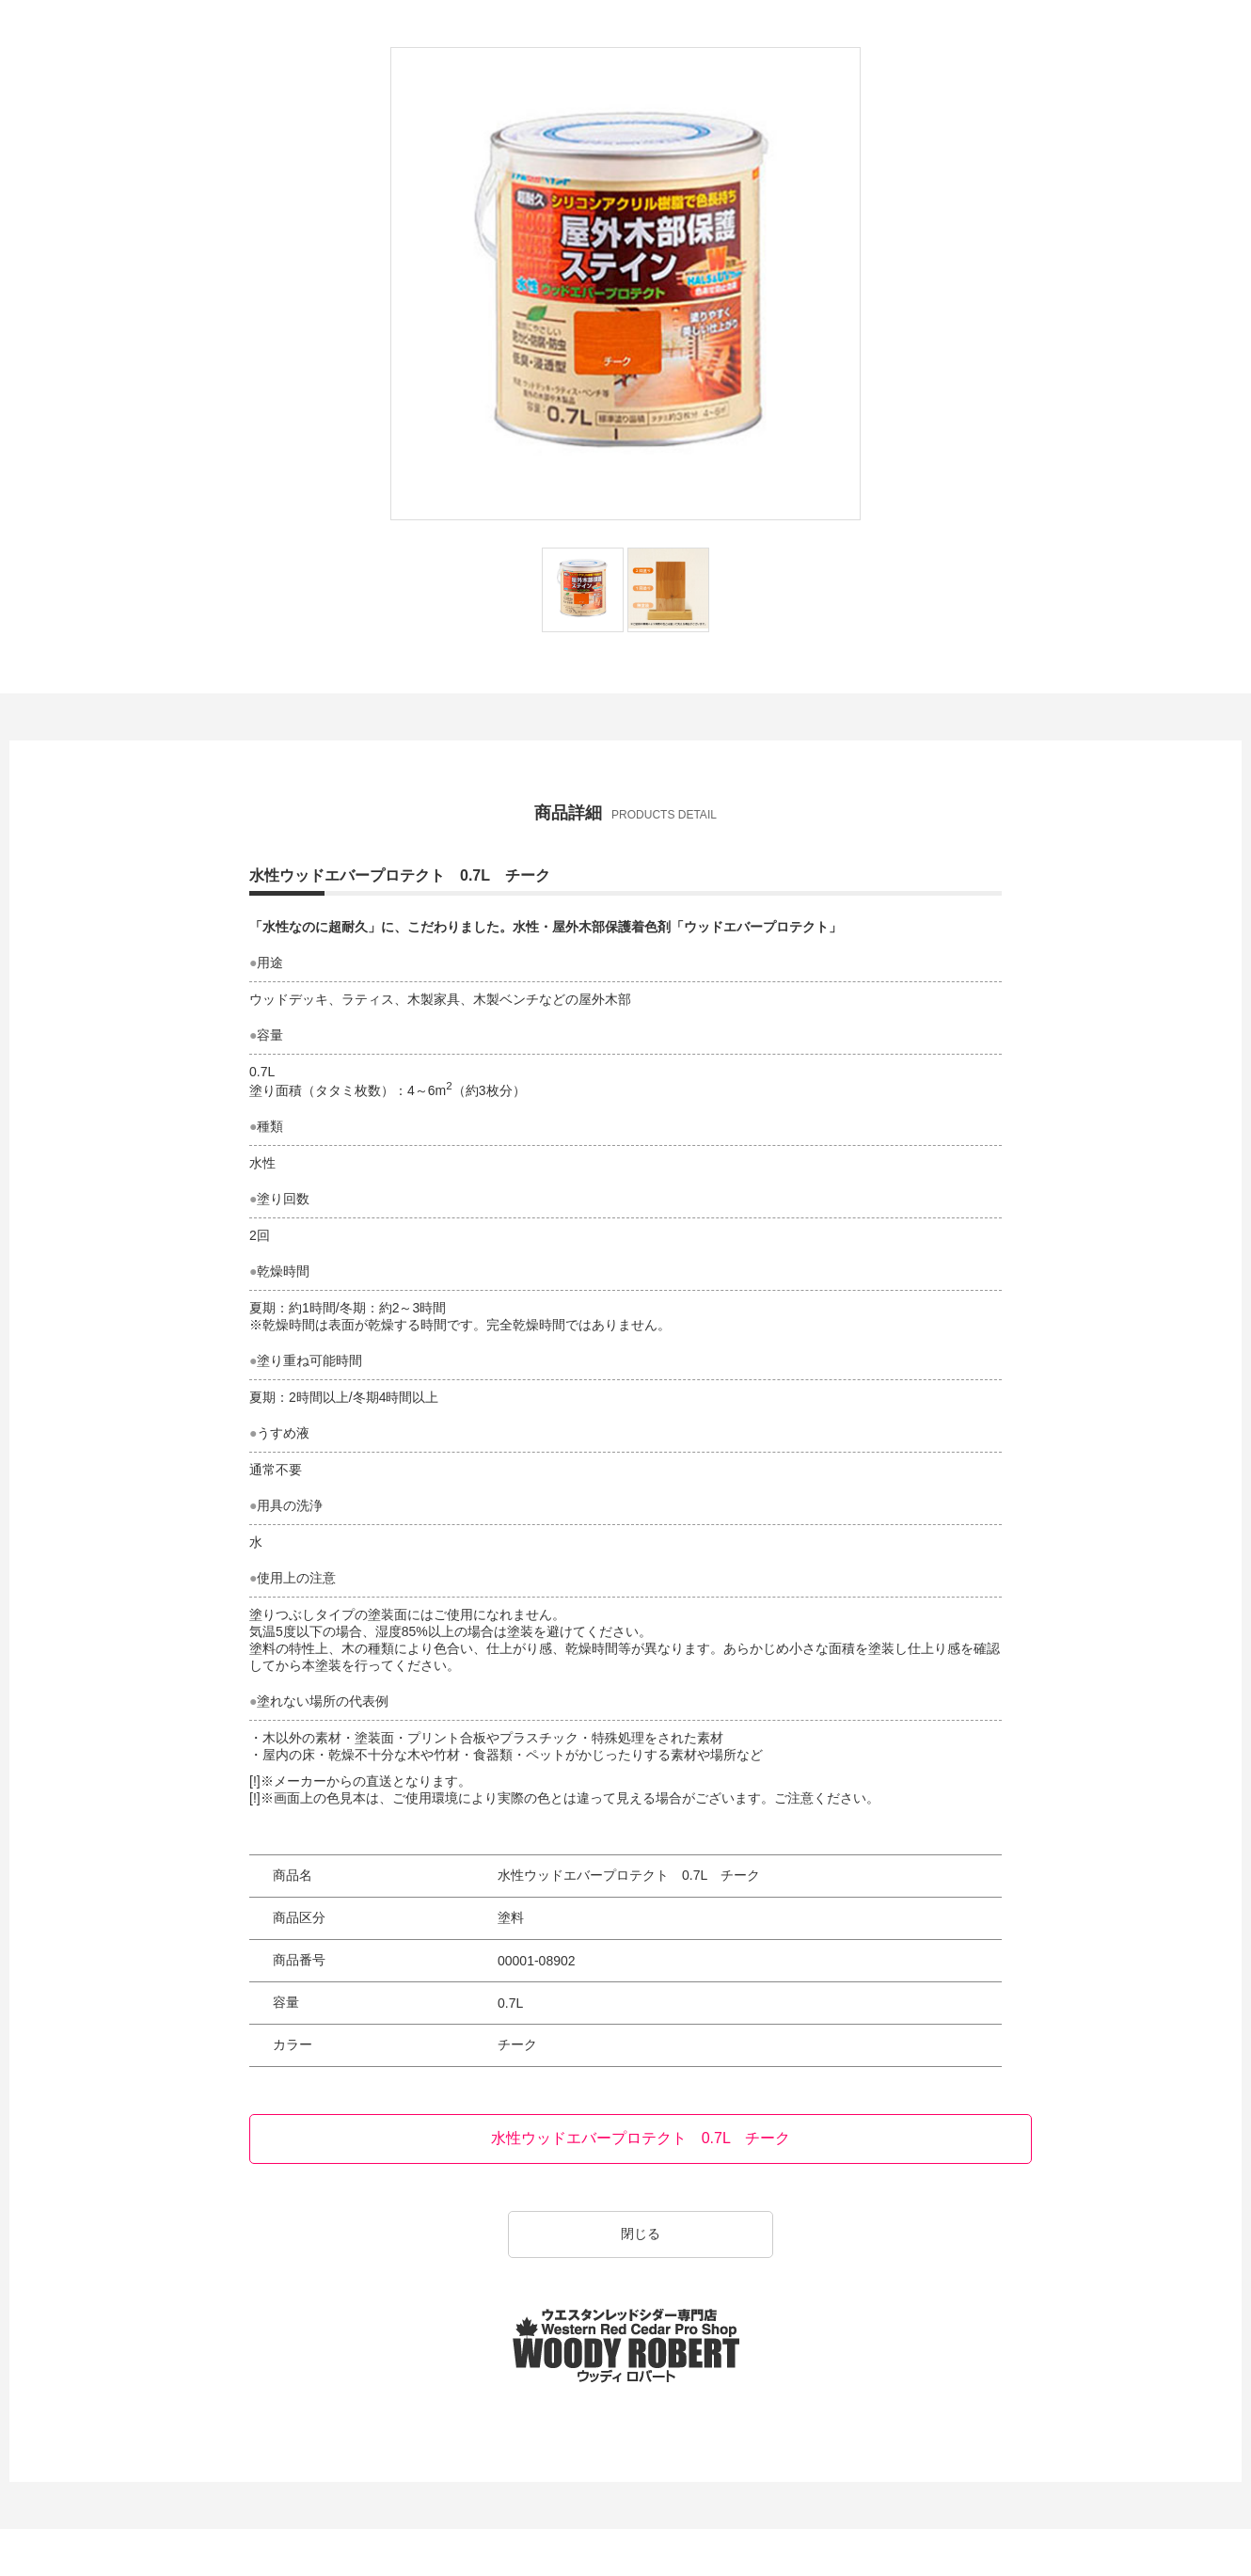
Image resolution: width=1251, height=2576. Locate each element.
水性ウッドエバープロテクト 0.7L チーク (641, 2138)
